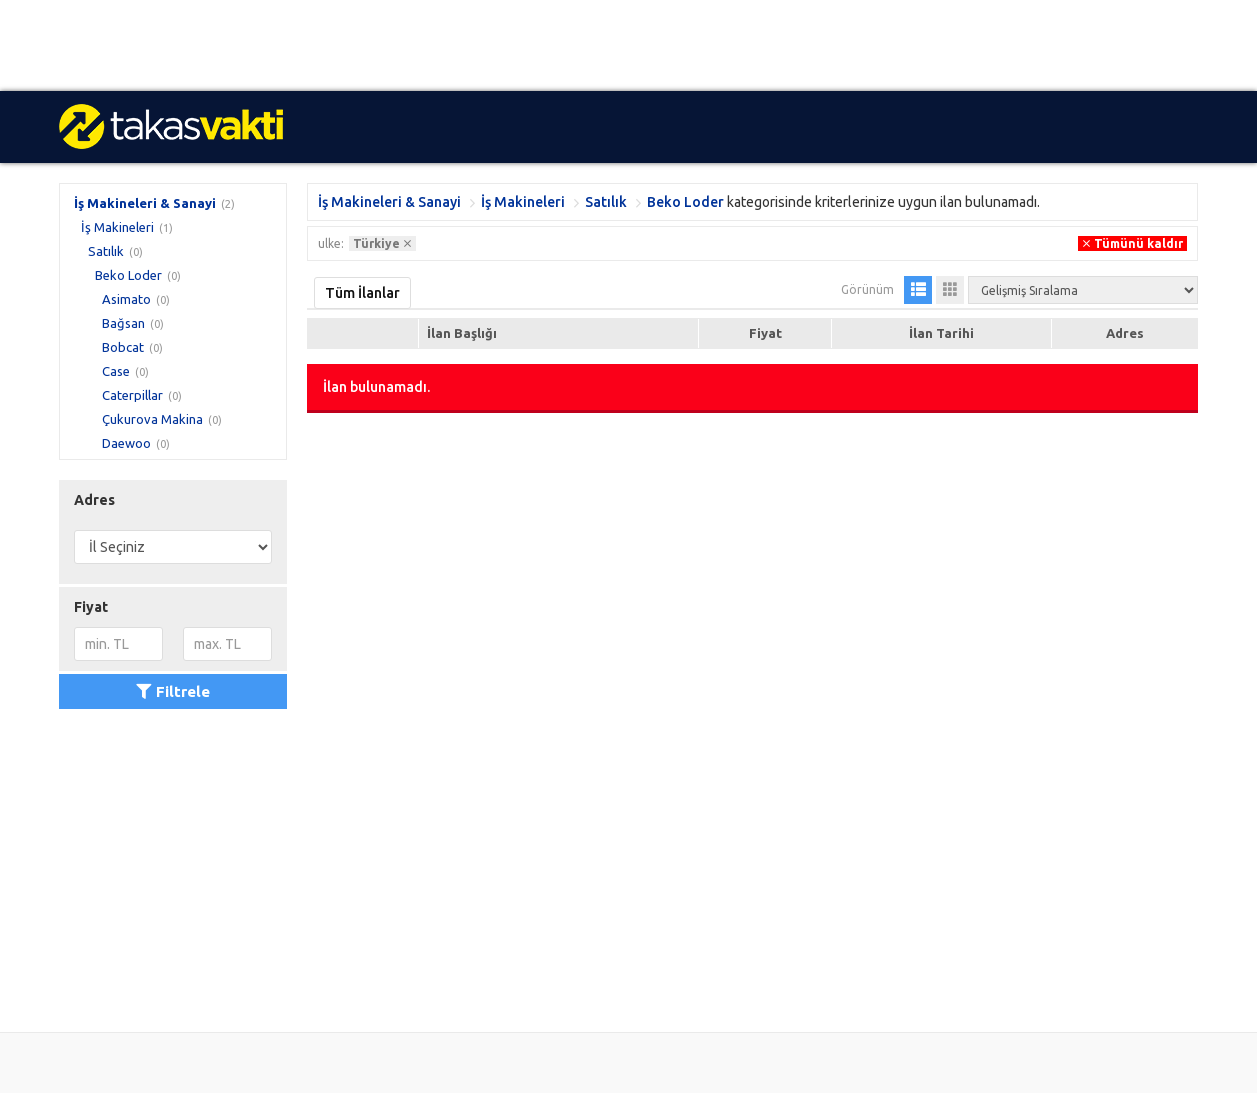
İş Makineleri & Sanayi (145, 203)
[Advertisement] (600, 45)
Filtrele (173, 691)
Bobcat (123, 347)
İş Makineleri (117, 227)
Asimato (126, 299)
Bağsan (123, 323)
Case (116, 371)
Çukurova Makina (152, 419)
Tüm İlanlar (362, 293)
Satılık (106, 251)
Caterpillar (132, 395)
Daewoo (126, 443)
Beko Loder (128, 275)
